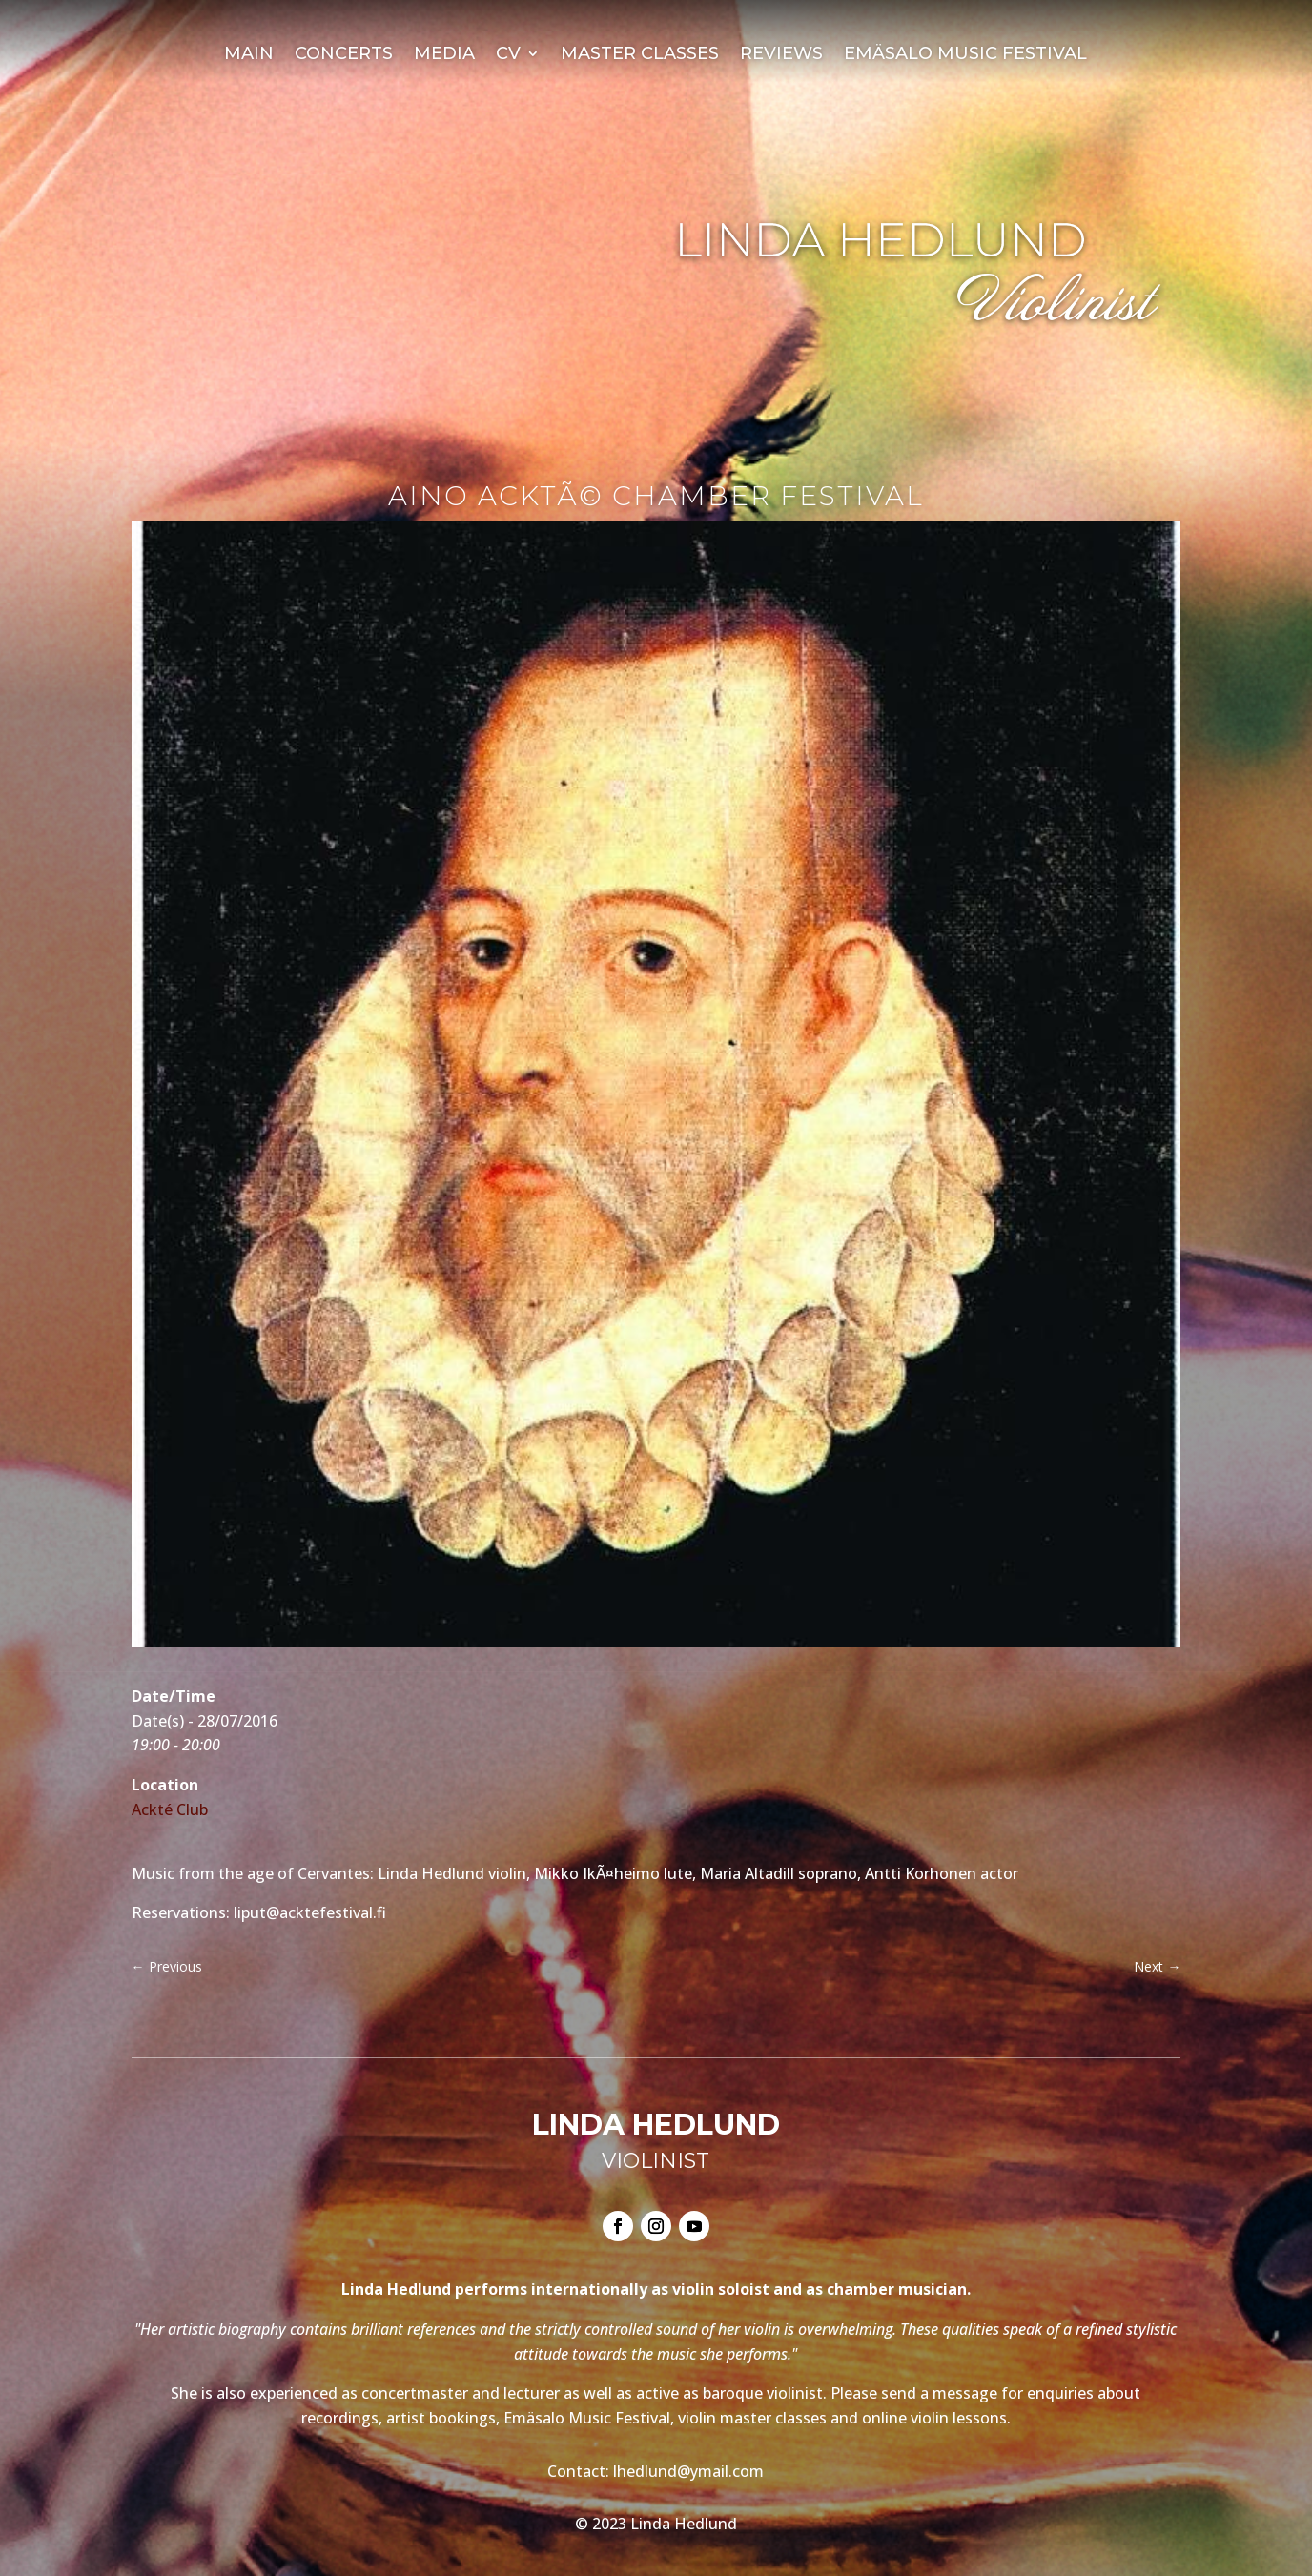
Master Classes (640, 55)
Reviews (781, 55)
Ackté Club (170, 1809)
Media (444, 55)
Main (249, 55)
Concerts (344, 55)
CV (508, 55)
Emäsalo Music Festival (965, 55)
